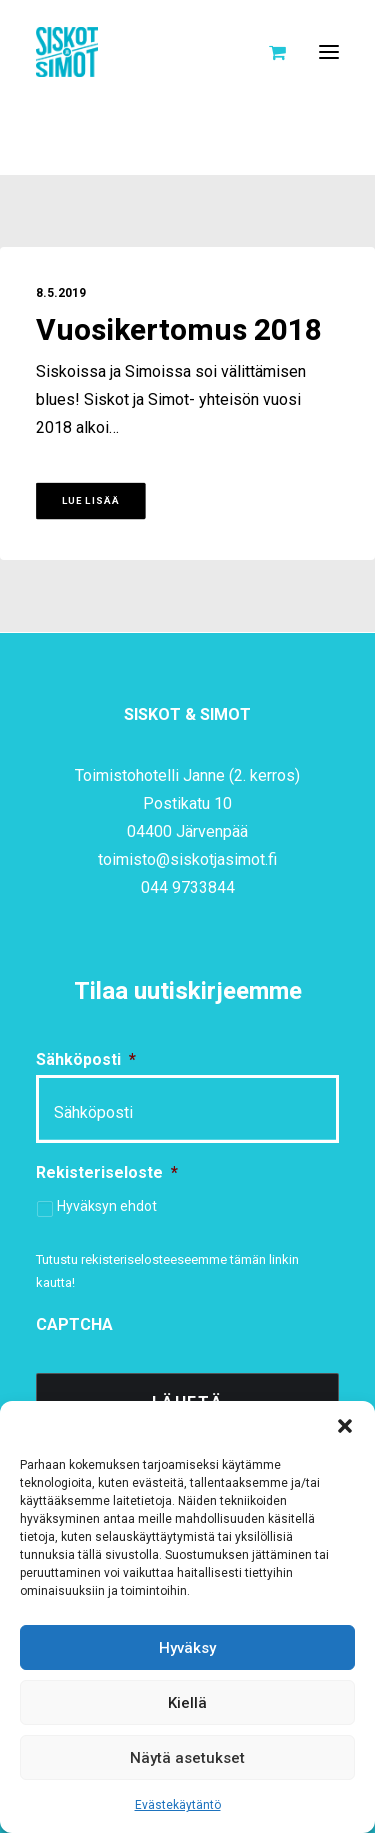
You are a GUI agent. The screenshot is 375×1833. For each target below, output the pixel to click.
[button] (345, 1426)
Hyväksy (187, 1648)
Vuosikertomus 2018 (179, 331)
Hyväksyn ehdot (107, 1206)
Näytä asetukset (187, 1758)
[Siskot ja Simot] (67, 52)
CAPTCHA (74, 1324)
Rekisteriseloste (107, 1172)
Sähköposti (86, 1059)
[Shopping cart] (268, 52)
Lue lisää (91, 501)
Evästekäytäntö (178, 1805)
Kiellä (187, 1703)
